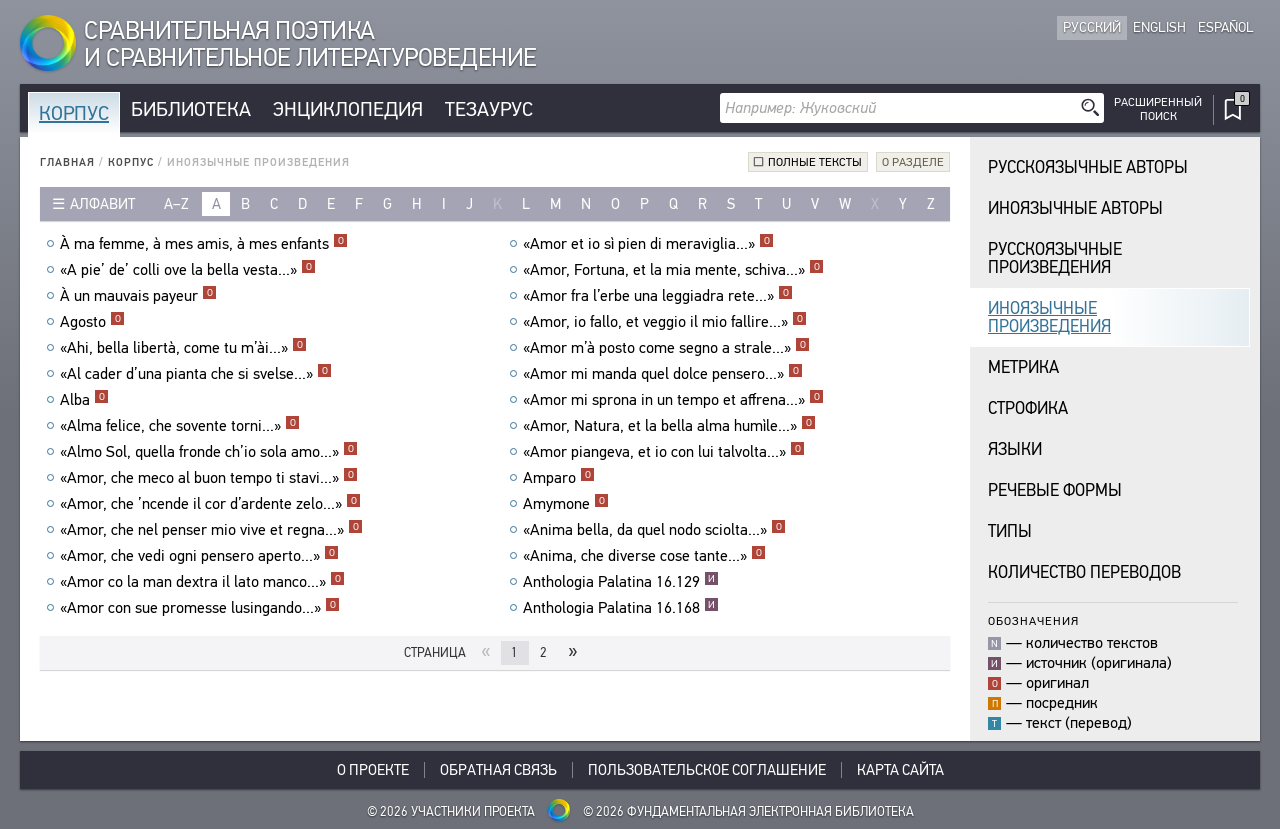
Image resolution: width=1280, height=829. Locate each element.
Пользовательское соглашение (707, 770)
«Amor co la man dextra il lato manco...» (202, 582)
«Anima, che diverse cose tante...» (644, 556)
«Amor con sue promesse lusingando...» (200, 608)
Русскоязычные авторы (1088, 167)
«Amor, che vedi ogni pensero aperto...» (199, 556)
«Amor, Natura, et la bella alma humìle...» (669, 426)
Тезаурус (489, 109)
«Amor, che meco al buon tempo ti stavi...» (209, 478)
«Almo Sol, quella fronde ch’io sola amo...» (209, 452)
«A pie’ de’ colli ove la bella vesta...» (188, 270)
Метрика (1023, 367)
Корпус (74, 113)
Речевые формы (1055, 490)
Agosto (92, 322)
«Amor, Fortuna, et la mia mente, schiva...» (673, 270)
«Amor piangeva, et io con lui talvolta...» (664, 452)
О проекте (373, 770)
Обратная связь (498, 770)
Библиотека (191, 109)
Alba (84, 400)
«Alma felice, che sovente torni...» (180, 426)
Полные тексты (815, 162)
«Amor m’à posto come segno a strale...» (666, 348)
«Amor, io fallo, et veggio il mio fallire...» (665, 322)
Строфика (1028, 408)
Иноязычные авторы (1075, 208)
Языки (1015, 449)
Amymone (566, 504)
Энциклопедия (348, 109)
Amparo (559, 478)
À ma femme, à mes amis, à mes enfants (204, 244)
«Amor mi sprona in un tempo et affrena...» (673, 400)
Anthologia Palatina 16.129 (621, 582)
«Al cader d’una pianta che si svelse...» (196, 374)
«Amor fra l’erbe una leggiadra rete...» (658, 296)
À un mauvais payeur (138, 296)
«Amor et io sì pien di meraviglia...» (648, 244)
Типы (1010, 531)
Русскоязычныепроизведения (1055, 258)
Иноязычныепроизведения (1049, 317)
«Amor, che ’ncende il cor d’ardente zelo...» (210, 504)
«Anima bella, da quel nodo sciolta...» (654, 530)
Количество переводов (1084, 572)
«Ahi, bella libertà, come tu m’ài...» (183, 348)
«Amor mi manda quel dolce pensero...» (663, 374)
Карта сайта (900, 770)
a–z (176, 204)
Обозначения (1033, 620)
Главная (67, 162)
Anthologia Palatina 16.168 (621, 608)
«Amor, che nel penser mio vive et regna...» (211, 530)
